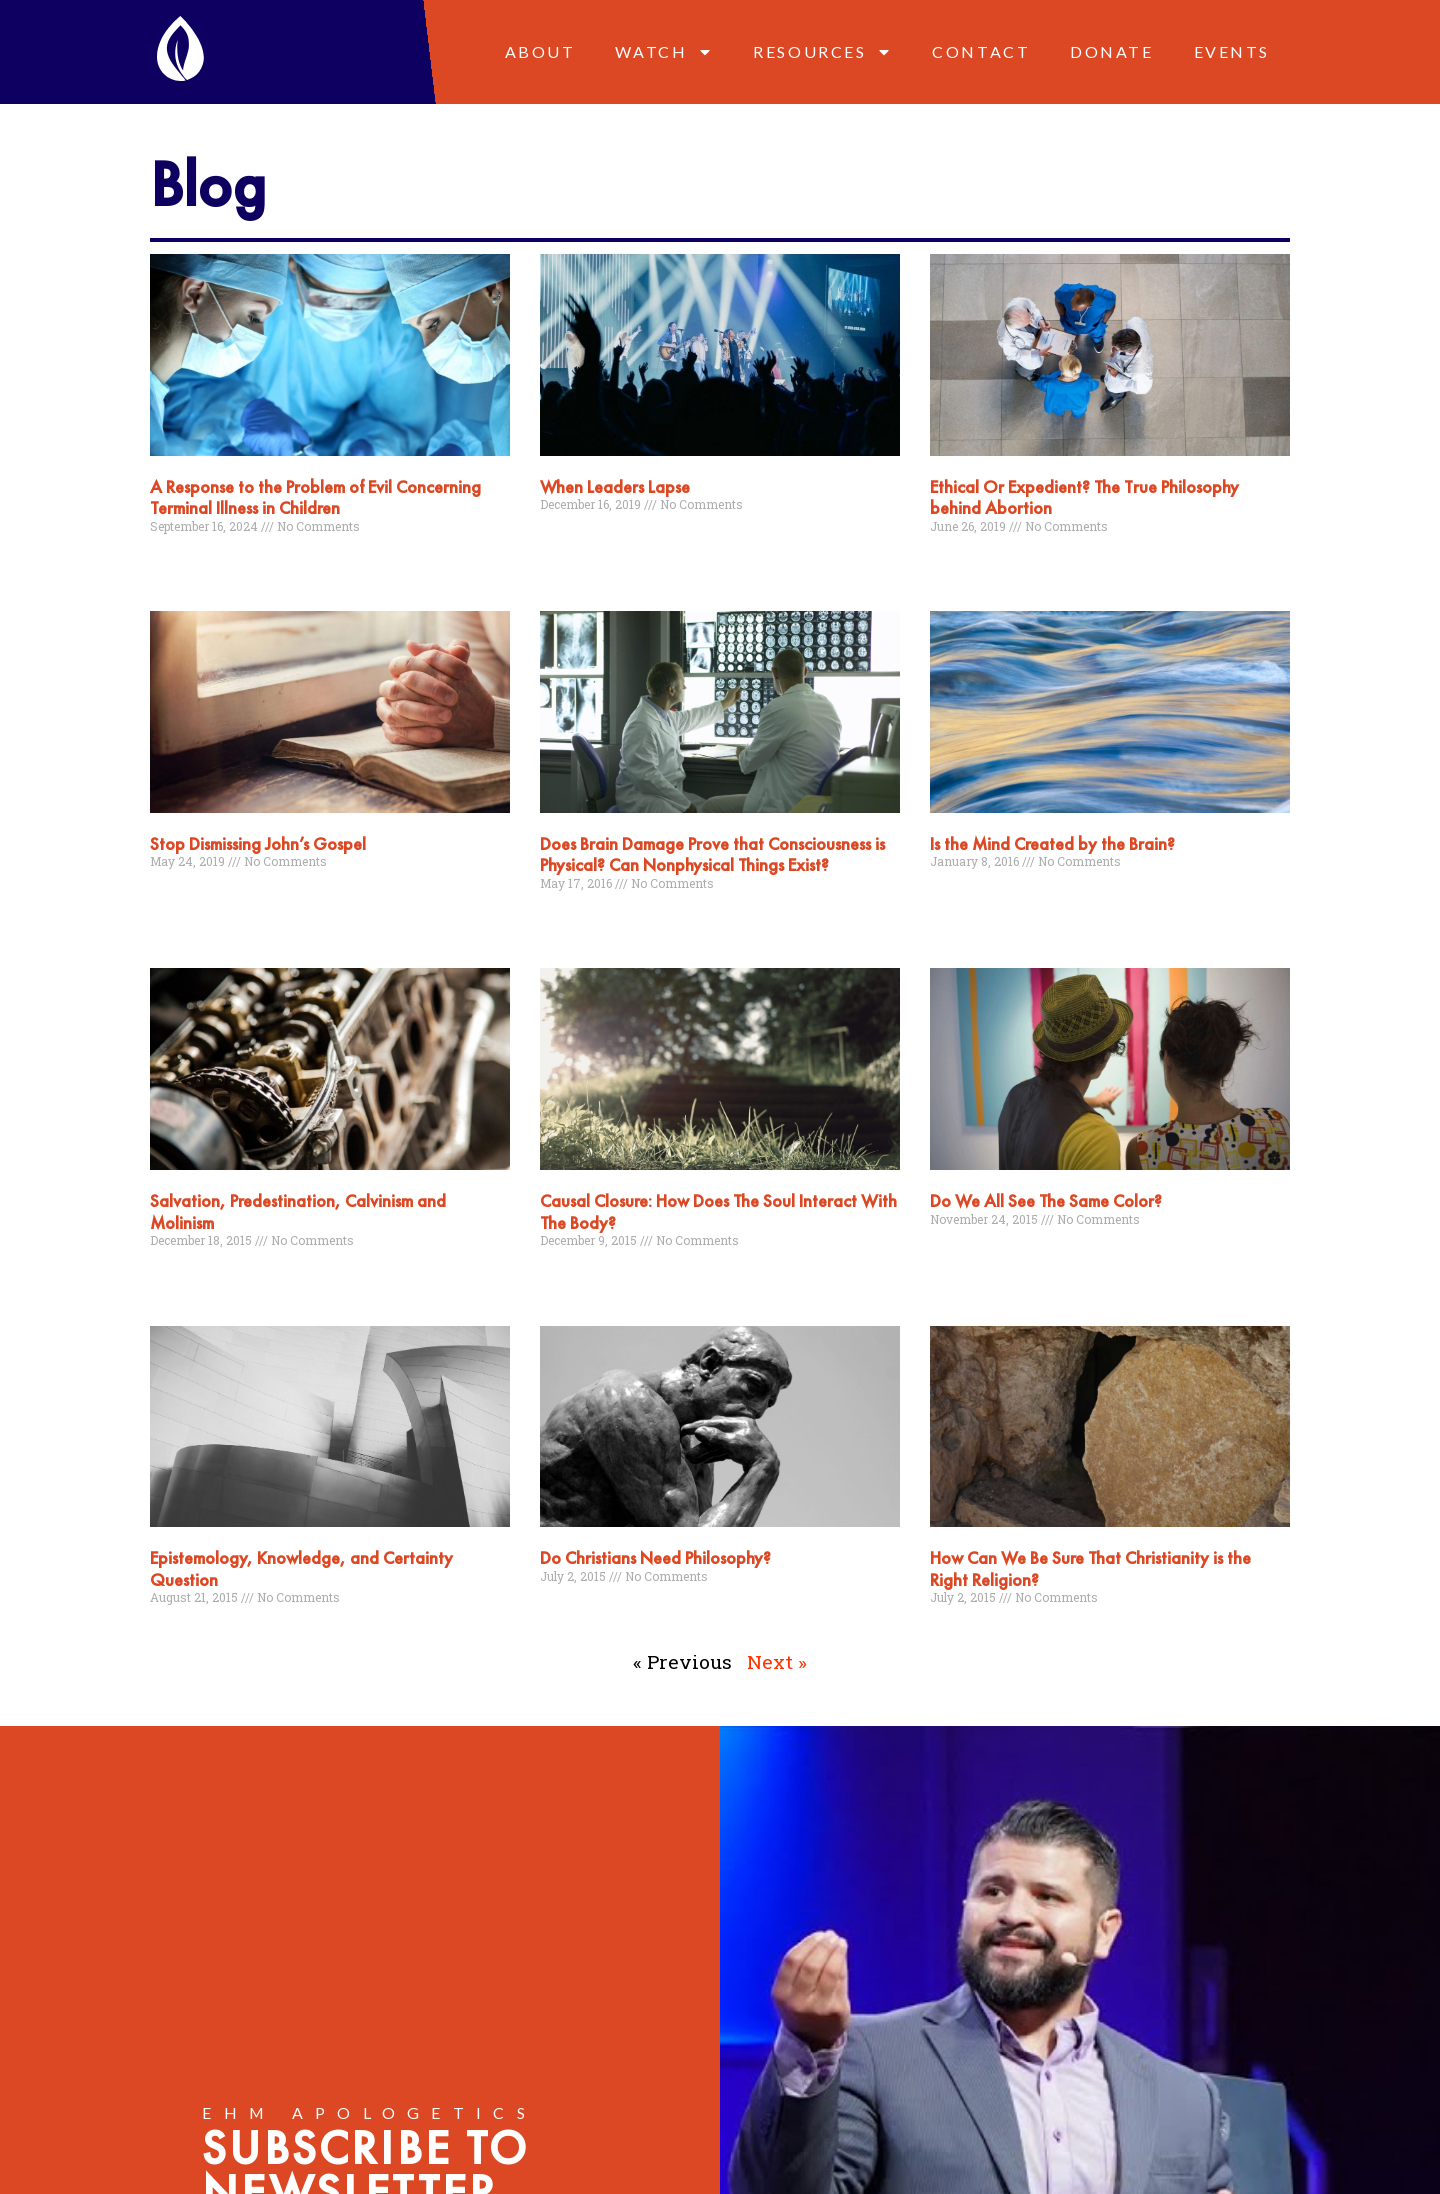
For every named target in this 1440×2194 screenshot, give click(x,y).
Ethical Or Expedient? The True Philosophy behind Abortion (1084, 497)
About (540, 51)
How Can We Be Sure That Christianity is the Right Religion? (1090, 1568)
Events (1232, 51)
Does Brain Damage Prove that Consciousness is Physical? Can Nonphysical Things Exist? (712, 854)
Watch (664, 52)
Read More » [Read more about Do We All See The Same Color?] (964, 1257)
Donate (1111, 51)
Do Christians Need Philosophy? (655, 1557)
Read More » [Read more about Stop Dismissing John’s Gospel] (184, 900)
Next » (777, 1661)
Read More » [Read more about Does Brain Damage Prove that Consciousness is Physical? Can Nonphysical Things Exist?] (574, 922)
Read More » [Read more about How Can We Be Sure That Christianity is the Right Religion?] (964, 1636)
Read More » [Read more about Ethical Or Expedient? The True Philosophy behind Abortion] (964, 564)
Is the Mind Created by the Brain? (1052, 843)
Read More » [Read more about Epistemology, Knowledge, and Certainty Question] (184, 1636)
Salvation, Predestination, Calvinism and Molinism (298, 1211)
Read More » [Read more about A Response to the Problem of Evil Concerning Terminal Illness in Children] (184, 564)
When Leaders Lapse (615, 486)
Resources (822, 52)
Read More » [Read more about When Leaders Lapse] (574, 543)
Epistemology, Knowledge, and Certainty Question (301, 1568)
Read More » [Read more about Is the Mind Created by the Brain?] (964, 900)
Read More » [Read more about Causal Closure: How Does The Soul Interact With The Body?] (574, 1279)
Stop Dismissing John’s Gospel (258, 843)
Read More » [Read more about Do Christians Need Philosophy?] (574, 1614)
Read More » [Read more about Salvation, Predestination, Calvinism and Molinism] (184, 1279)
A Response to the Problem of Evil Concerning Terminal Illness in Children (315, 497)
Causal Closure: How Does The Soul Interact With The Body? (718, 1211)
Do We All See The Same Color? (1046, 1200)
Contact (981, 51)
